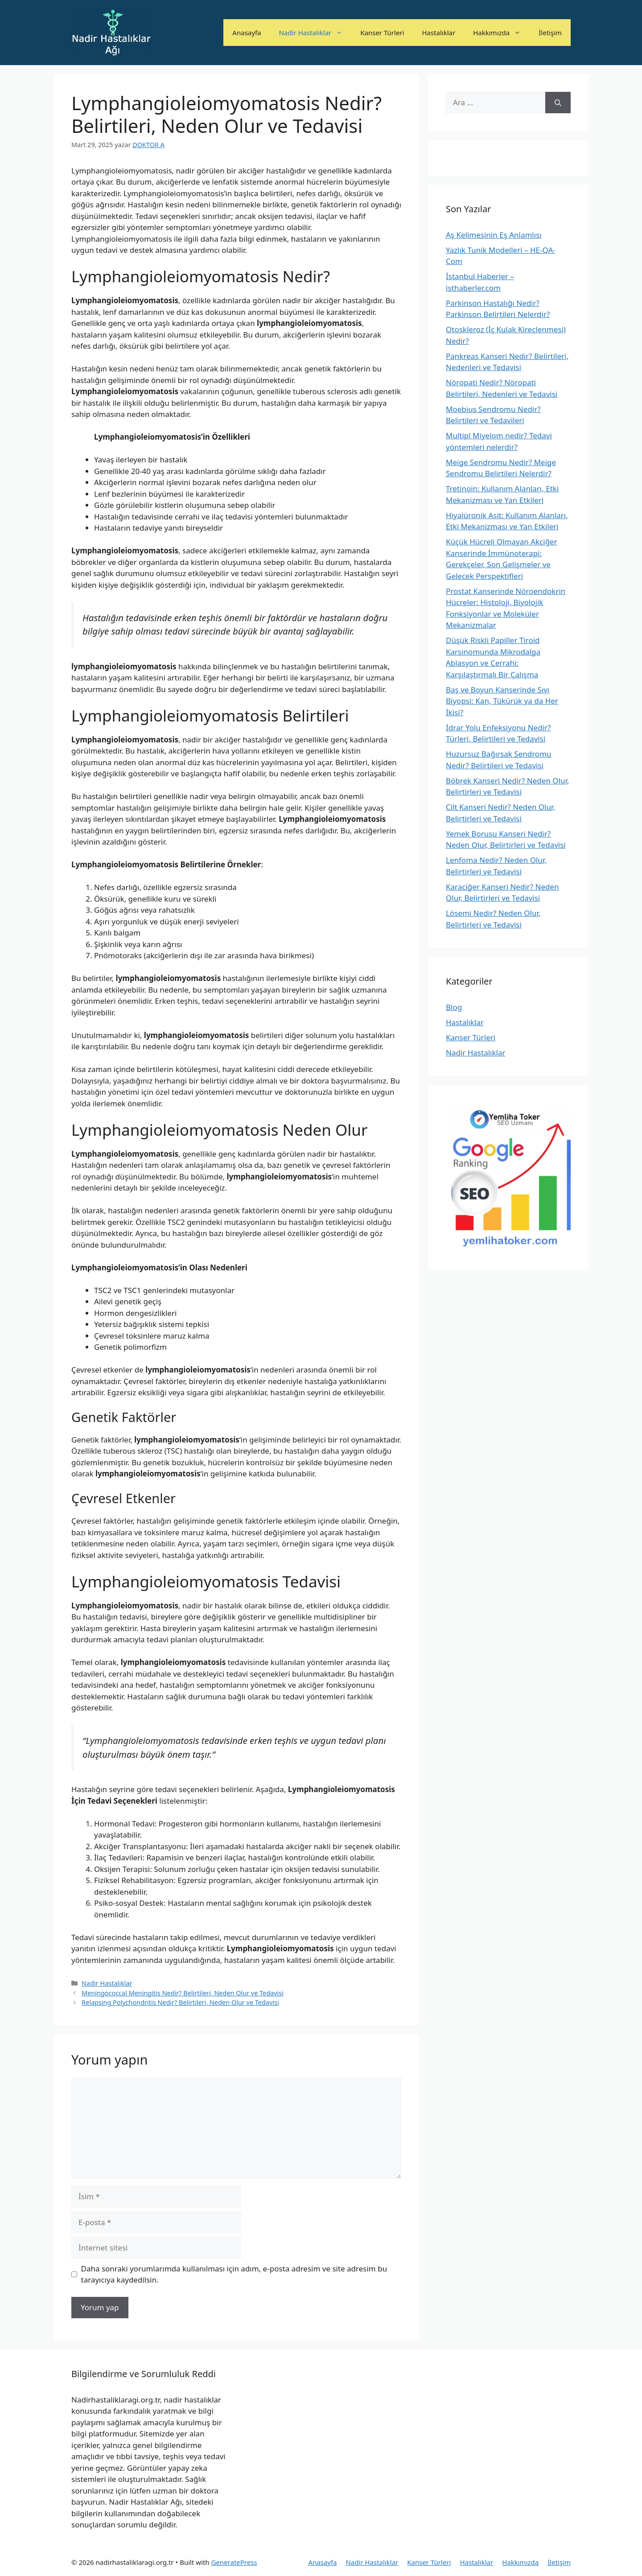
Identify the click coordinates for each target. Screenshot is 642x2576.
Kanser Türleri (382, 32)
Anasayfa (246, 32)
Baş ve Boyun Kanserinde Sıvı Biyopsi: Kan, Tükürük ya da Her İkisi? (502, 700)
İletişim (550, 32)
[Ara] (558, 102)
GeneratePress (234, 2562)
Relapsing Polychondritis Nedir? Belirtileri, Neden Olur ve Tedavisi (180, 2002)
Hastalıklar (438, 32)
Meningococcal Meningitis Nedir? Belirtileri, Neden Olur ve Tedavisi (183, 1993)
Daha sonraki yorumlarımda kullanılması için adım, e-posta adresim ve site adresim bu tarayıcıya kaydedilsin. (234, 2274)
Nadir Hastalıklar (315, 32)
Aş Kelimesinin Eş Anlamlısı (494, 235)
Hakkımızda (501, 32)
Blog (454, 1007)
